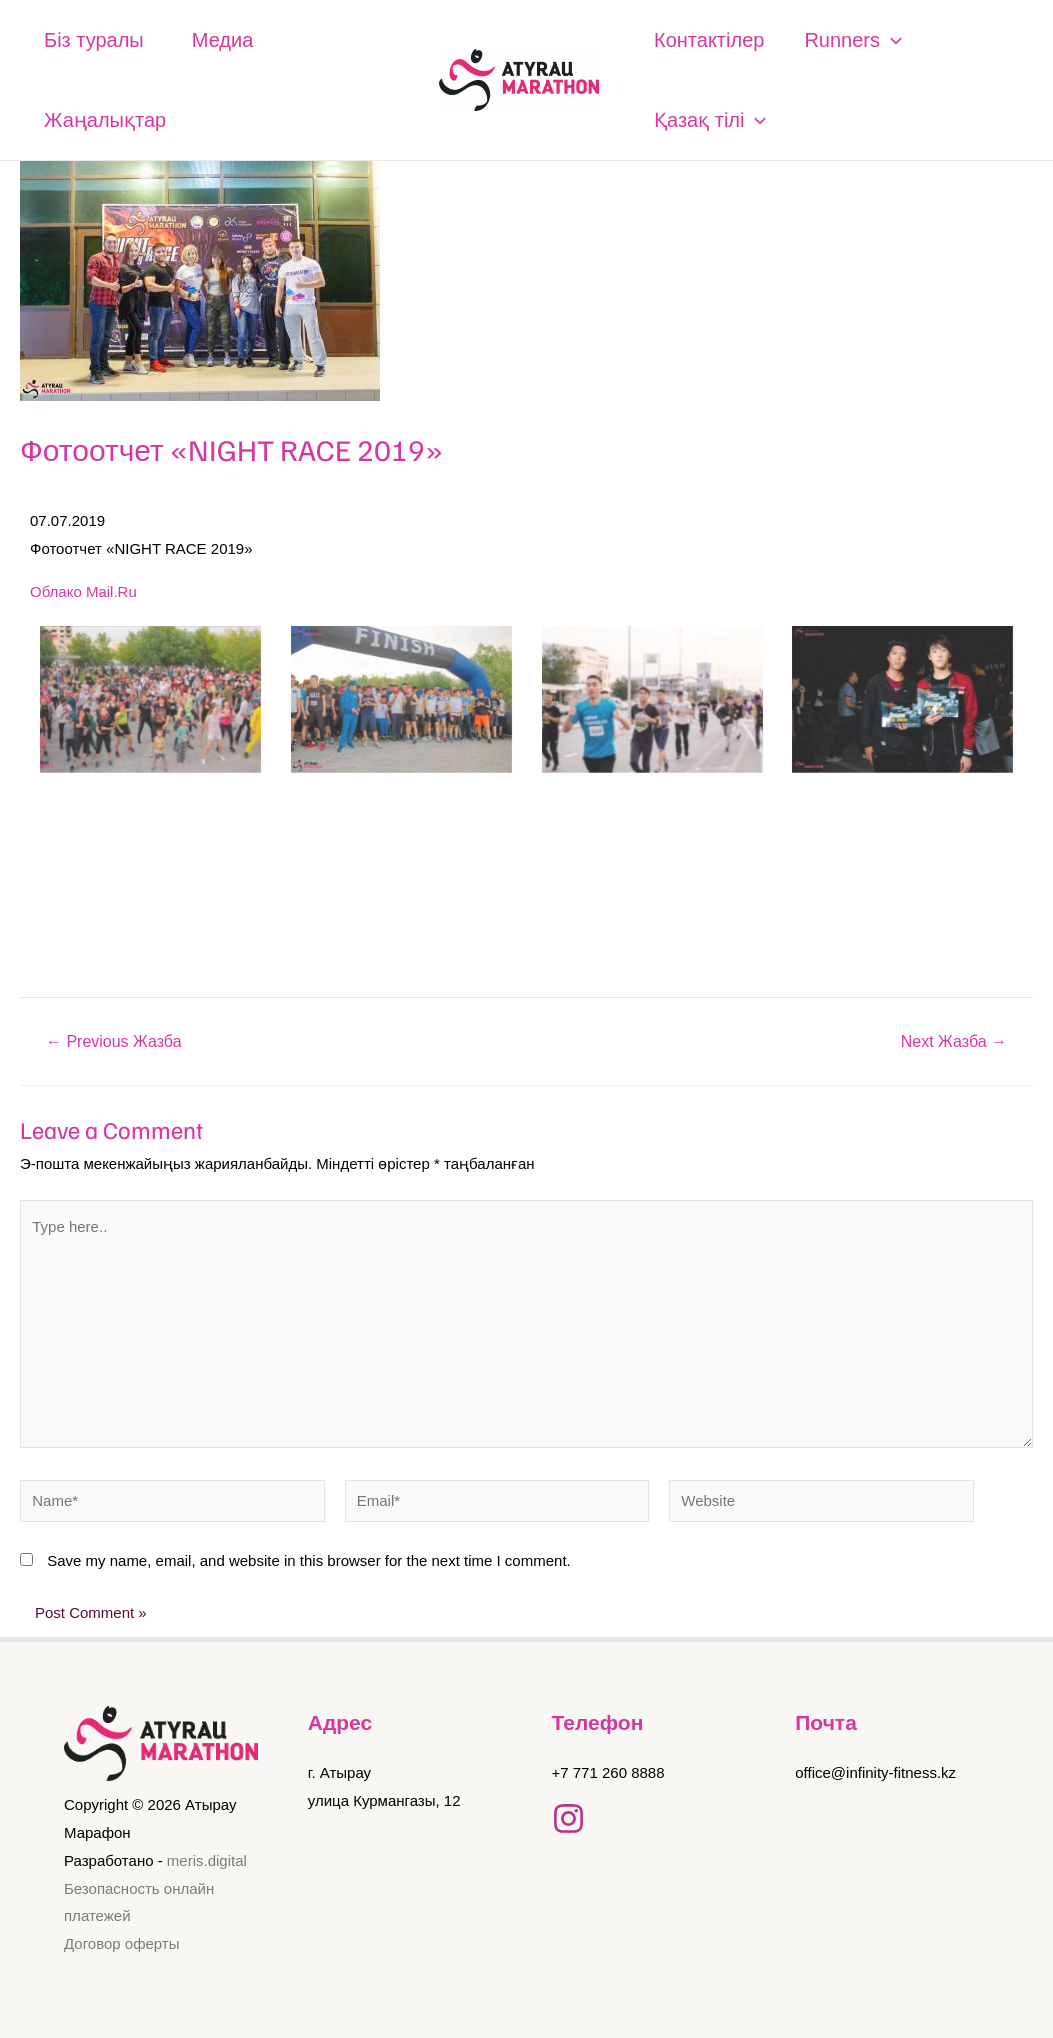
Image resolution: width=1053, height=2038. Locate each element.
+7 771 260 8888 (608, 1772)
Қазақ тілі (710, 120)
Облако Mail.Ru (83, 591)
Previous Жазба (114, 1042)
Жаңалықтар (105, 120)
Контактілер (709, 40)
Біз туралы (94, 40)
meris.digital (207, 1860)
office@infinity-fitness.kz (875, 1772)
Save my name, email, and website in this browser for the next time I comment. (309, 1560)
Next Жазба (954, 1042)
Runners (853, 40)
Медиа (223, 40)
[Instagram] (568, 1818)
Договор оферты (122, 1943)
